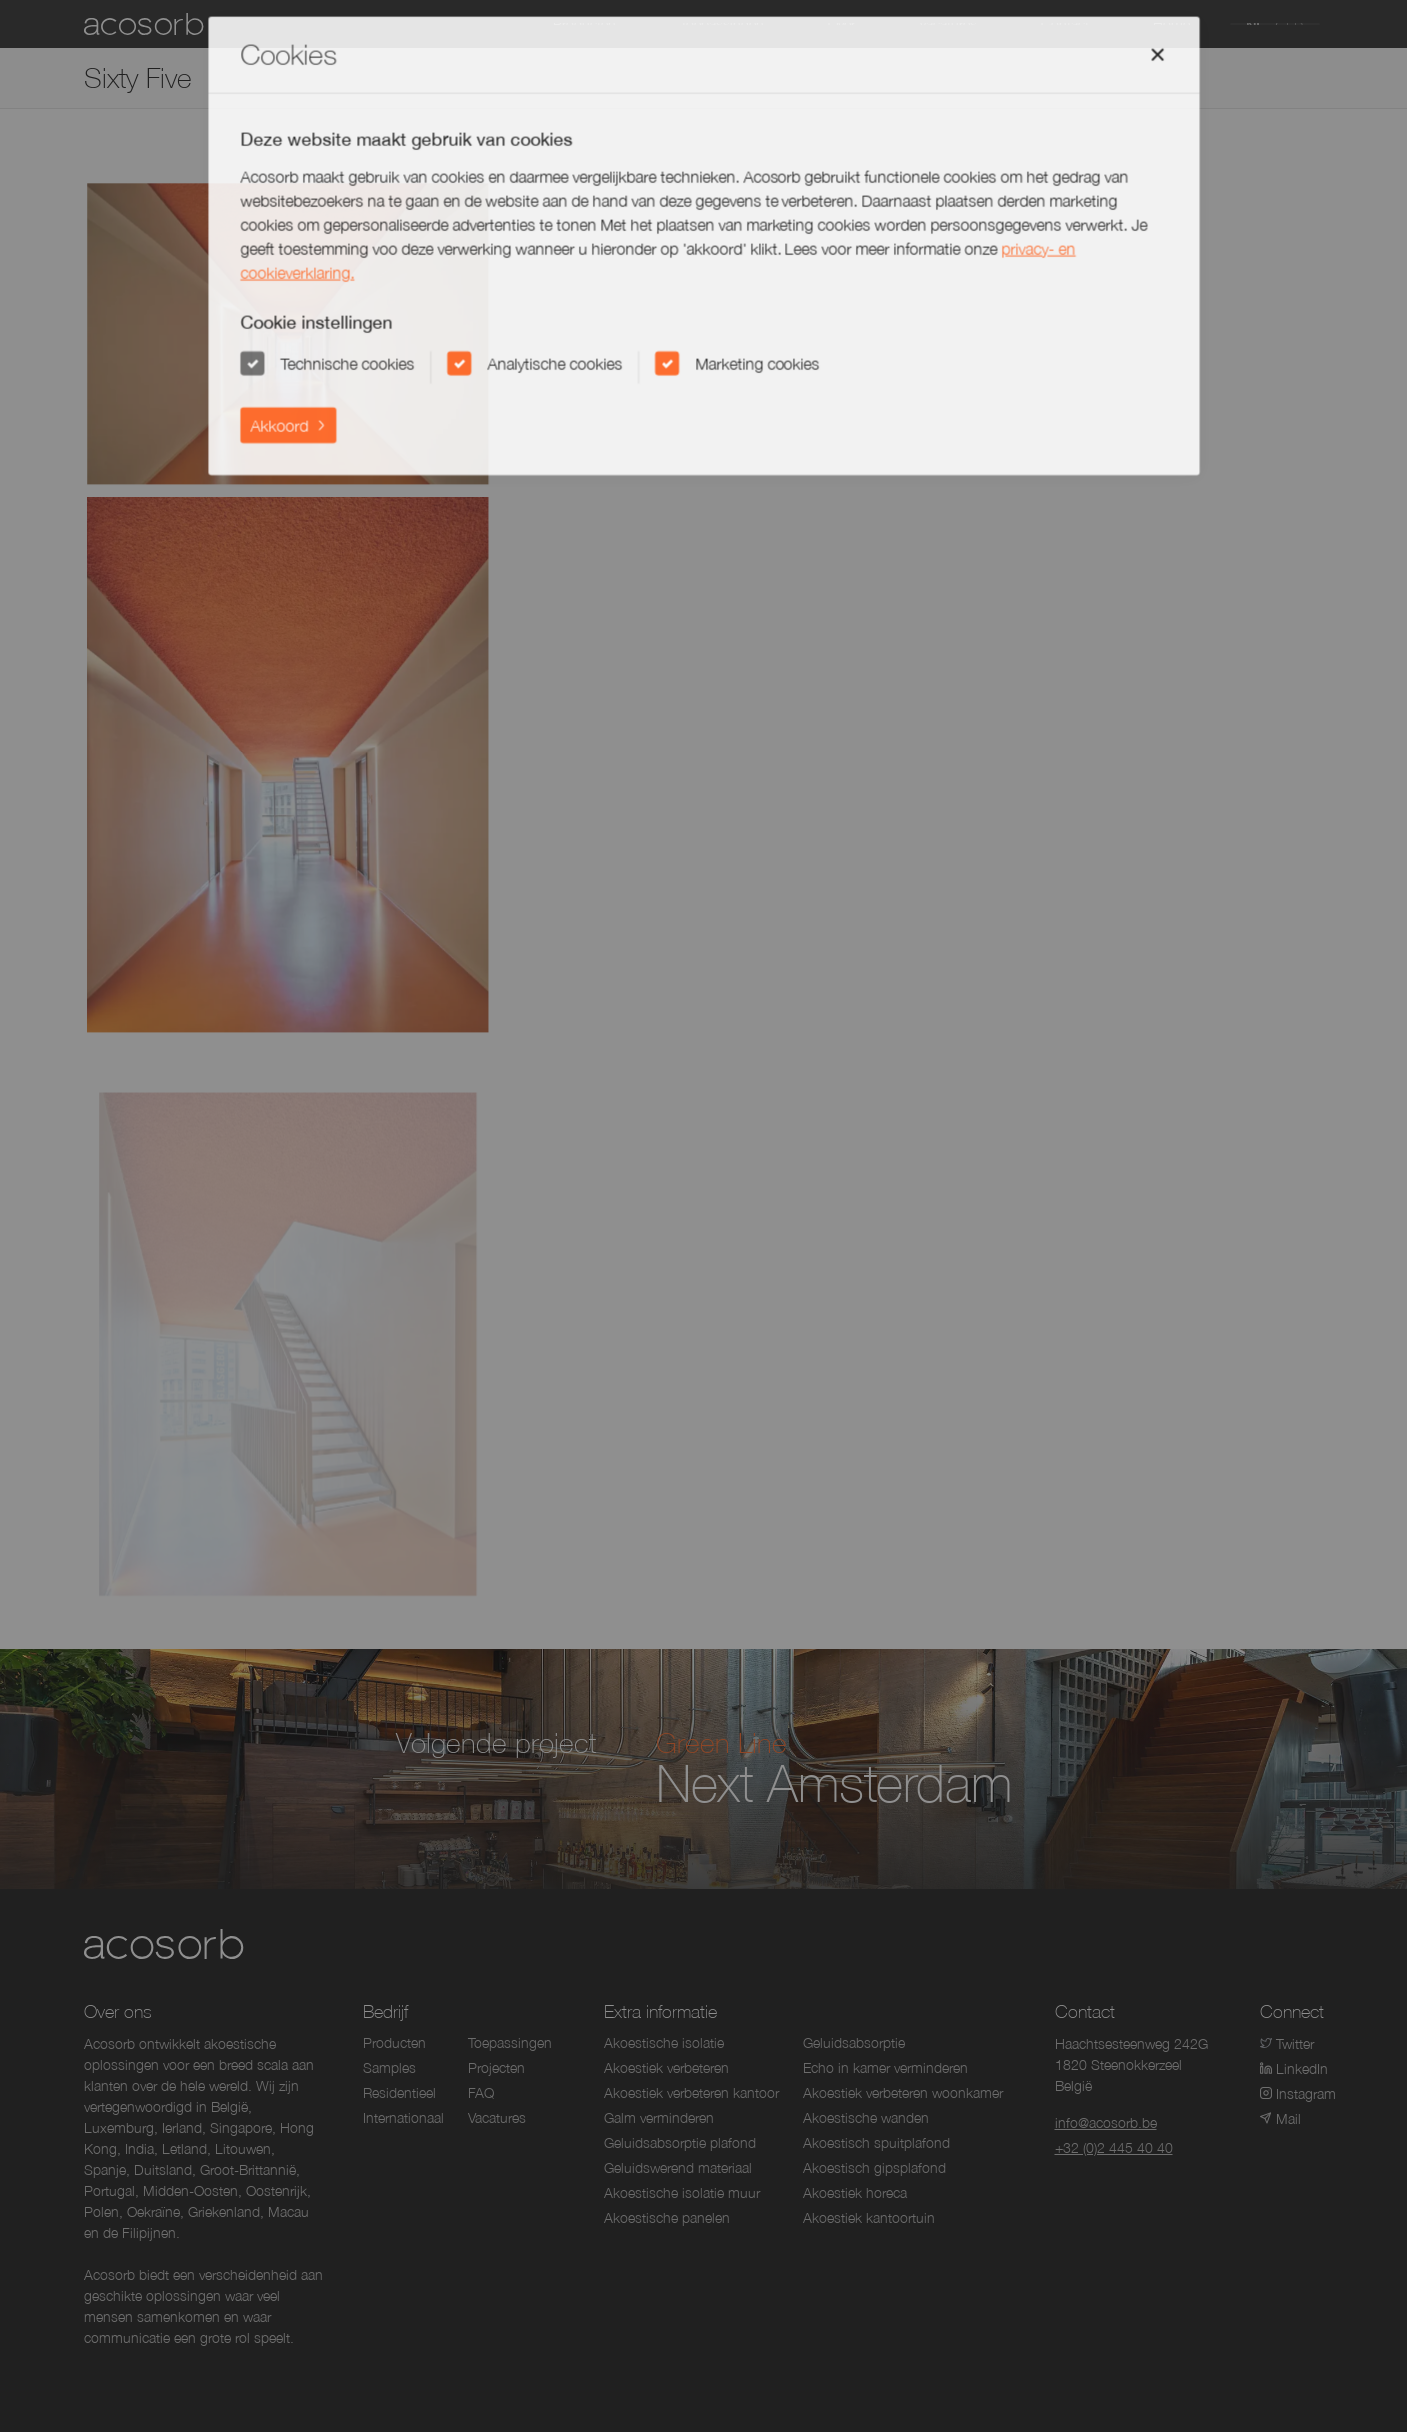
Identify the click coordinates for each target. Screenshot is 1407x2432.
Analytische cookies (556, 367)
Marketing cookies (757, 367)
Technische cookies (350, 367)
